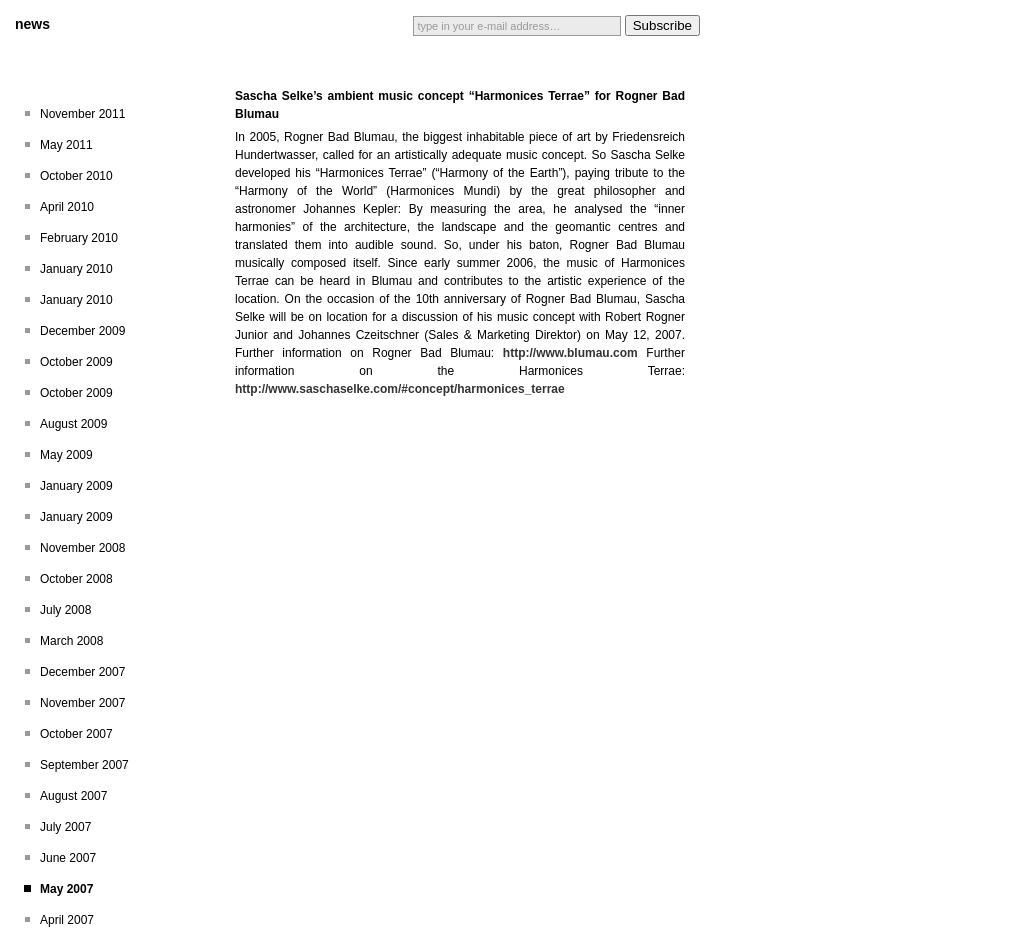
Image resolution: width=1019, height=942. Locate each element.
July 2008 (65, 610)
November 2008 (82, 548)
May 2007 (66, 889)
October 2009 (76, 362)
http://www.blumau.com (570, 353)
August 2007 (73, 796)
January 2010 (76, 269)
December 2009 (82, 331)
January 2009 (76, 486)
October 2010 (76, 176)
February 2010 (79, 238)
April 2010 (67, 207)
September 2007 (84, 765)
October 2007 (76, 734)
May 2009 (66, 455)
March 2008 (71, 641)
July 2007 (65, 827)
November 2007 (82, 703)
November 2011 (82, 114)
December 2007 (82, 672)
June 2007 (68, 858)
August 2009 (73, 424)
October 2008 (76, 579)
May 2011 (66, 145)
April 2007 (67, 920)
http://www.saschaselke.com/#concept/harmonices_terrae (400, 389)
